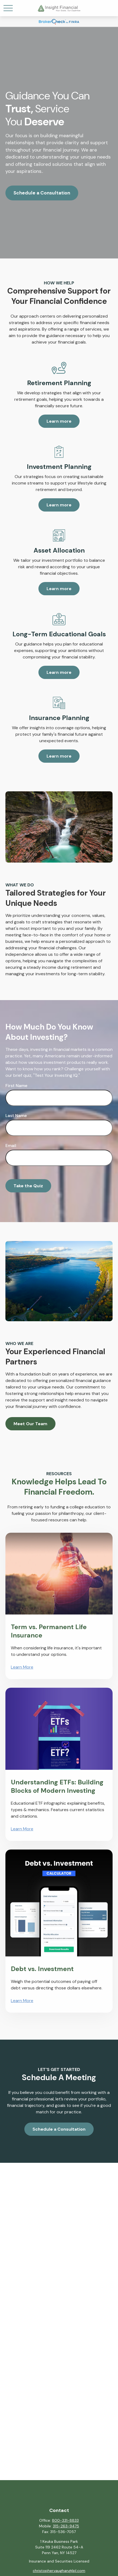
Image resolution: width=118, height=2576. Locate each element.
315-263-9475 (66, 2526)
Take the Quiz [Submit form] (28, 1186)
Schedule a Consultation (42, 193)
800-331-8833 (65, 2520)
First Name (16, 1085)
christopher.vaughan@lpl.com (59, 2570)
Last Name (16, 1115)
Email (10, 1145)
